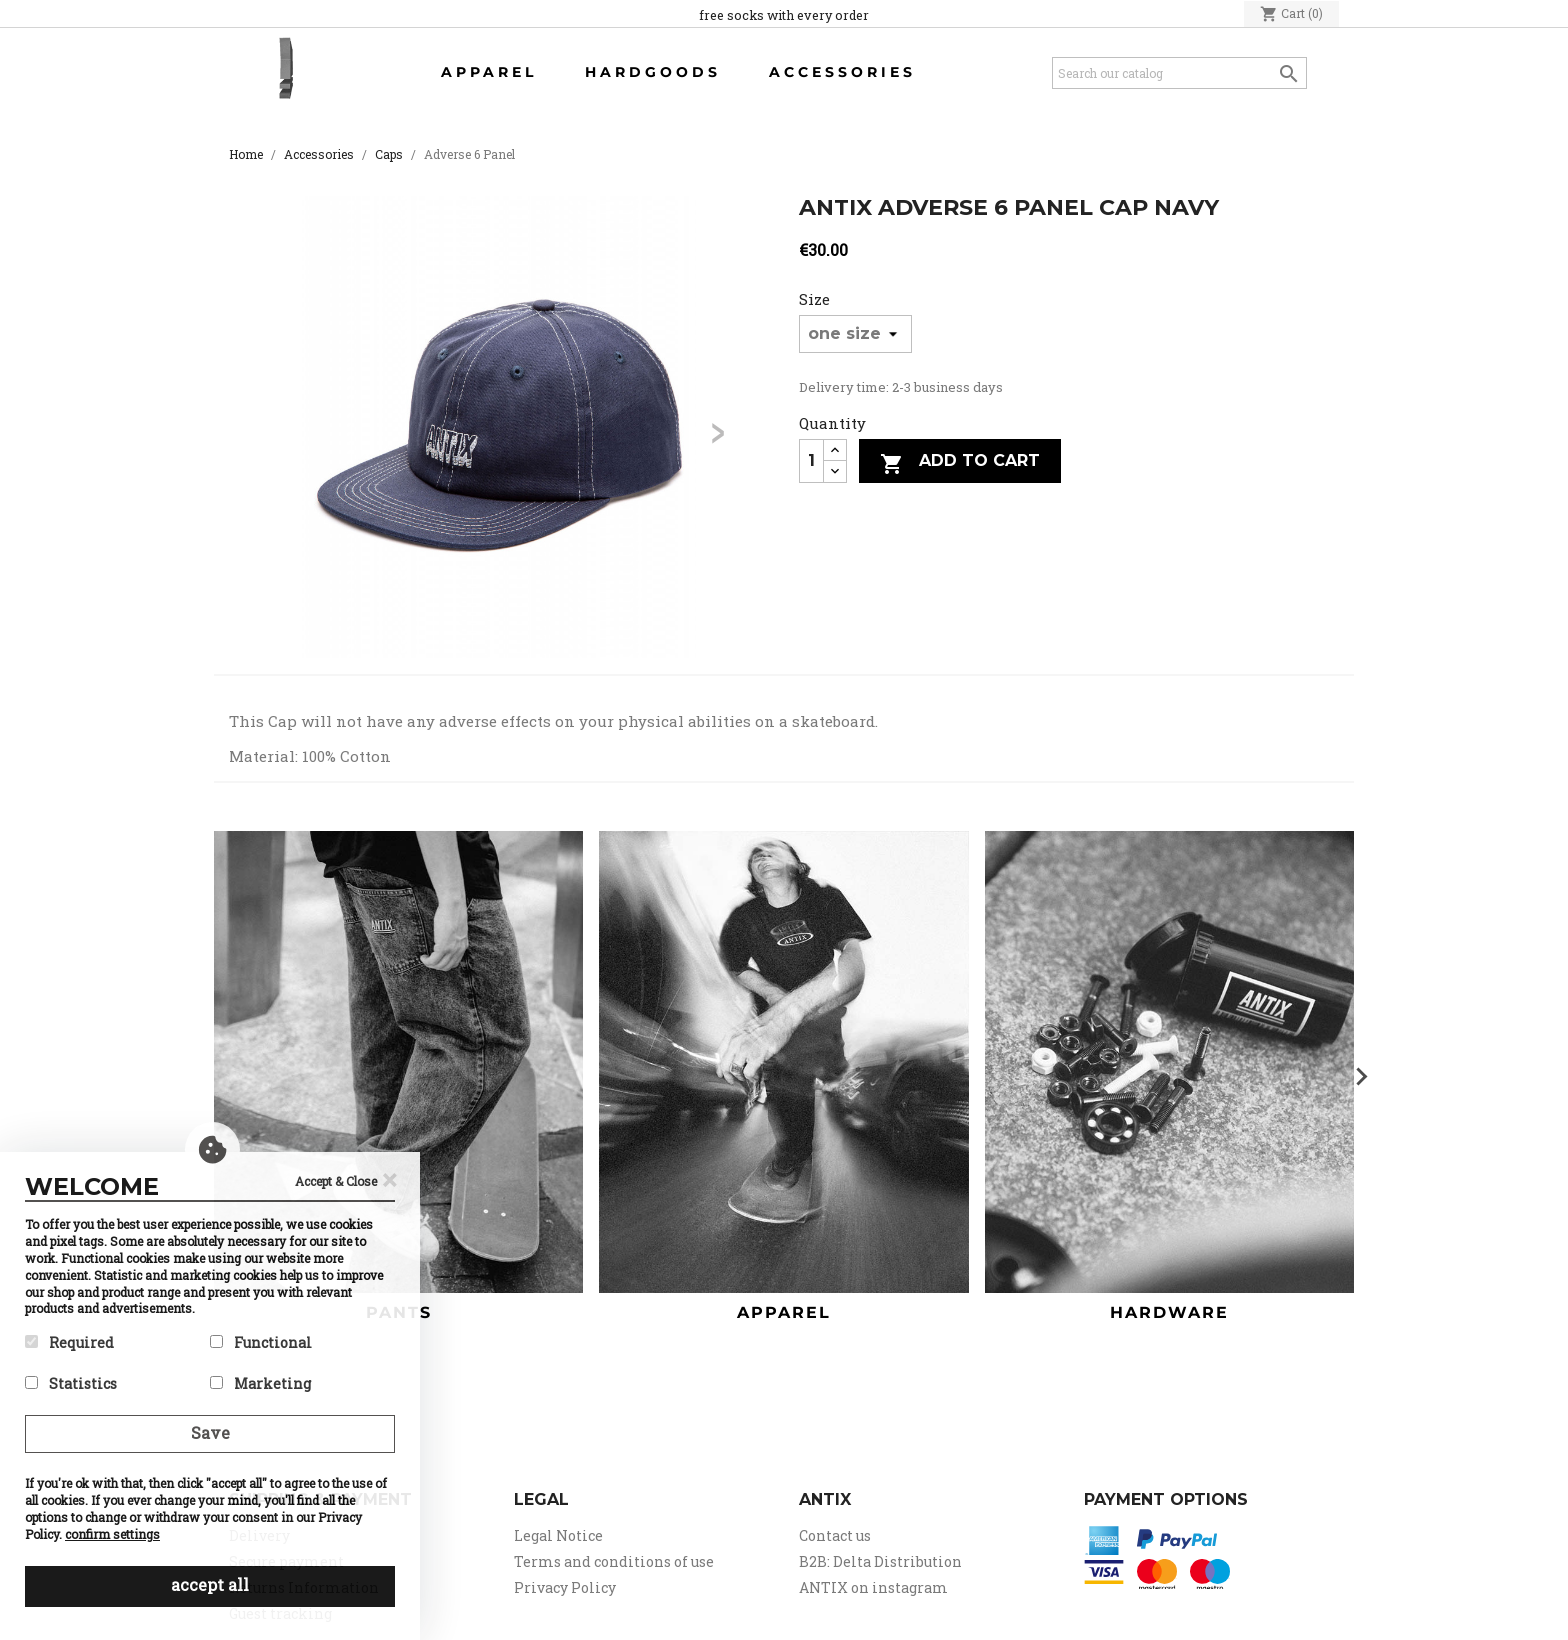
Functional (261, 1342)
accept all (210, 1584)
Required (69, 1342)
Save (210, 1432)
